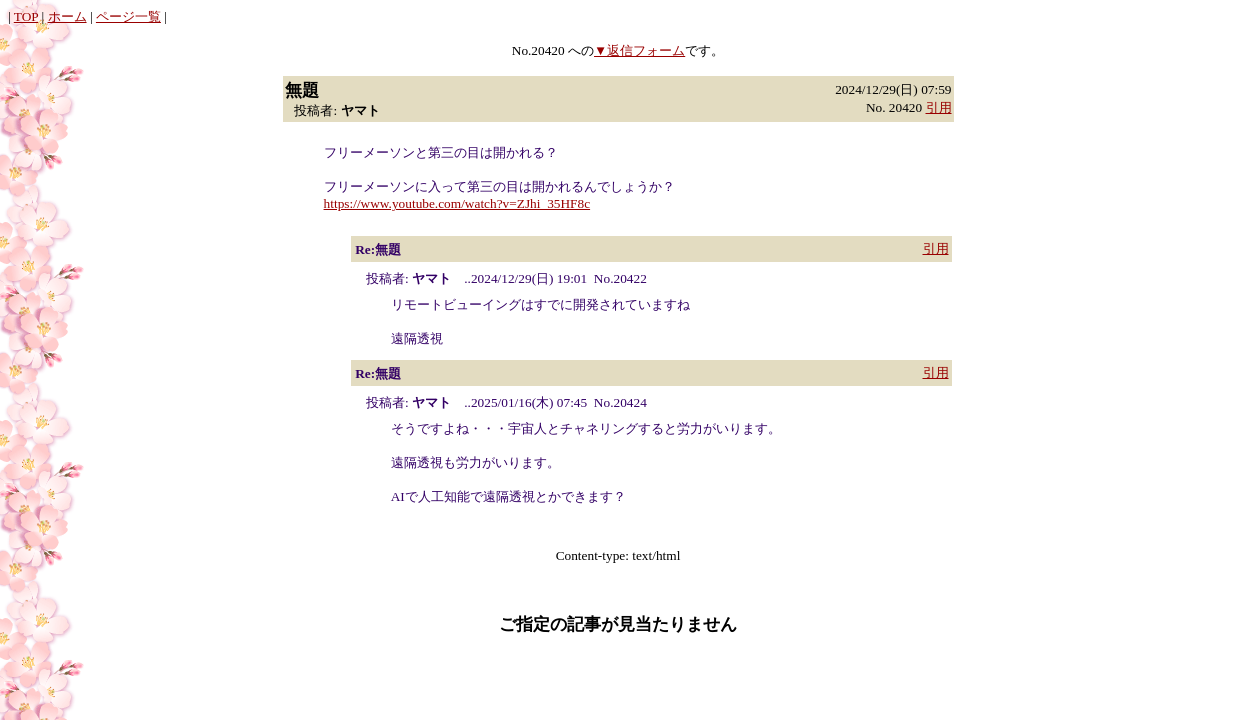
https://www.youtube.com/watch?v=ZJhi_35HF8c (457, 203)
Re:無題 (378, 249)
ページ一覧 (128, 16)
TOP (26, 16)
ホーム (67, 16)
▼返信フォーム (639, 50)
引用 (939, 107)
